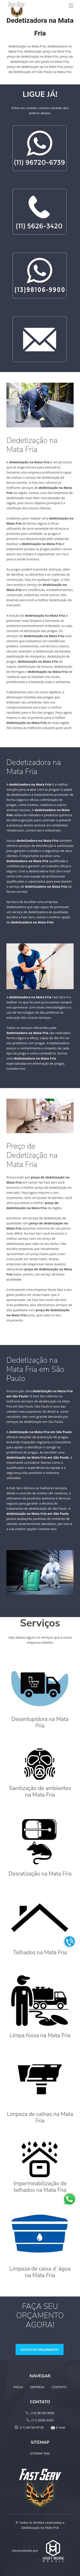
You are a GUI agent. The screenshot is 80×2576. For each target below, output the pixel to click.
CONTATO (59, 2387)
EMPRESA (37, 2387)
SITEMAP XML (40, 2453)
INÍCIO (18, 2387)
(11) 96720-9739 (32, 2427)
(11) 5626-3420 (42, 2420)
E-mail (60, 2427)
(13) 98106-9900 (42, 2413)
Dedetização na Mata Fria (40, 2527)
